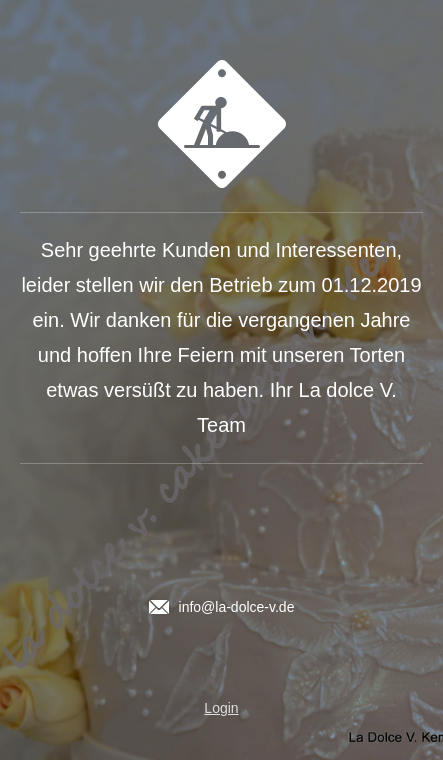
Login (221, 708)
